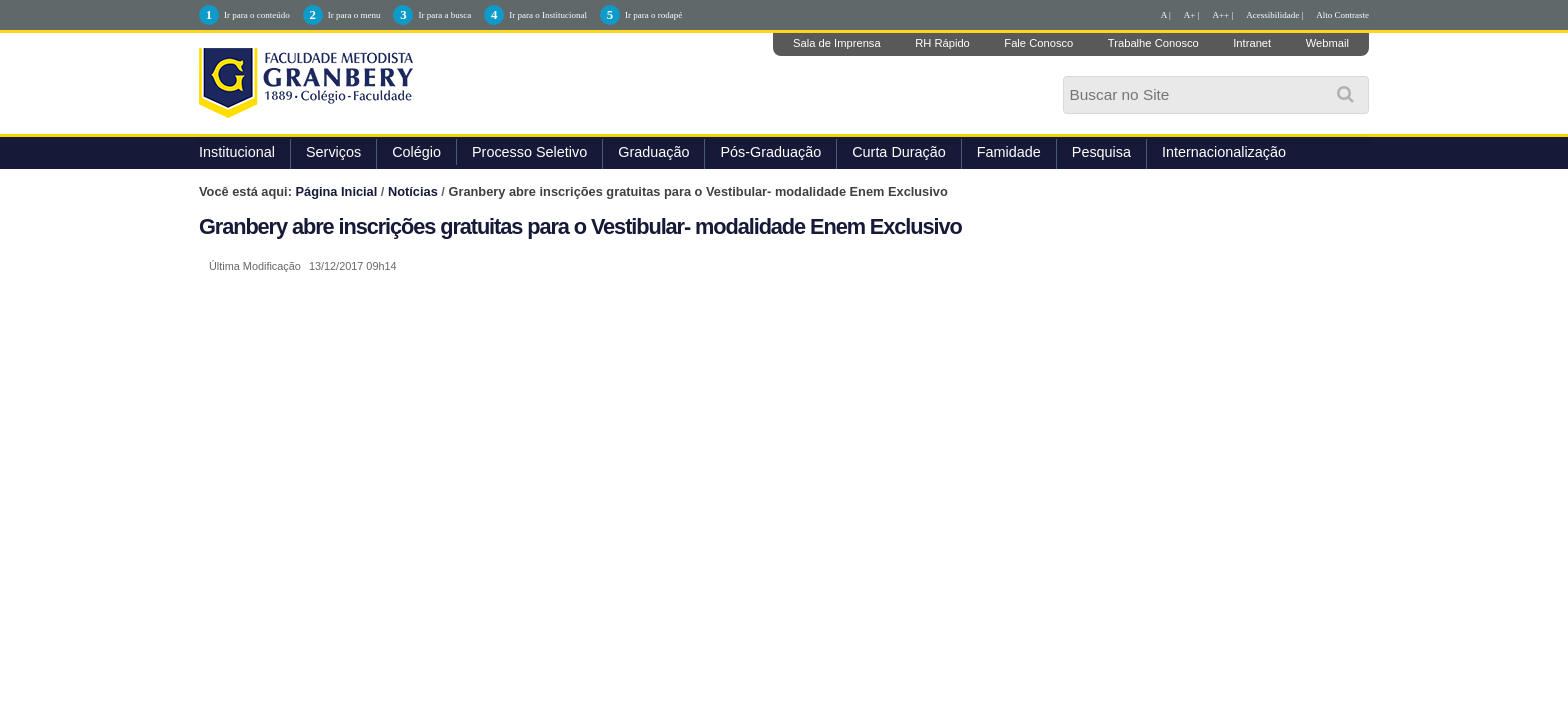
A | (1166, 15)
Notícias (413, 191)
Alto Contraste (1342, 15)
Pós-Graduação (770, 152)
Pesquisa (1101, 152)
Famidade (1009, 152)
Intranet (1252, 43)
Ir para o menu (354, 15)
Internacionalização (1224, 152)
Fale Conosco (1038, 43)
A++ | (1223, 15)
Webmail (1327, 43)
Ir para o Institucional (548, 15)
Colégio (416, 152)
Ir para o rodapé (653, 15)
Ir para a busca (444, 15)
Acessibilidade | (1274, 15)
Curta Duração (899, 152)
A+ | (1192, 15)
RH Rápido (942, 43)
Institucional (237, 152)
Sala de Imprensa (837, 43)
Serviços (333, 152)
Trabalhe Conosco (1153, 43)
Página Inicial (337, 191)
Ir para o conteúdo (257, 15)
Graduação (653, 152)
